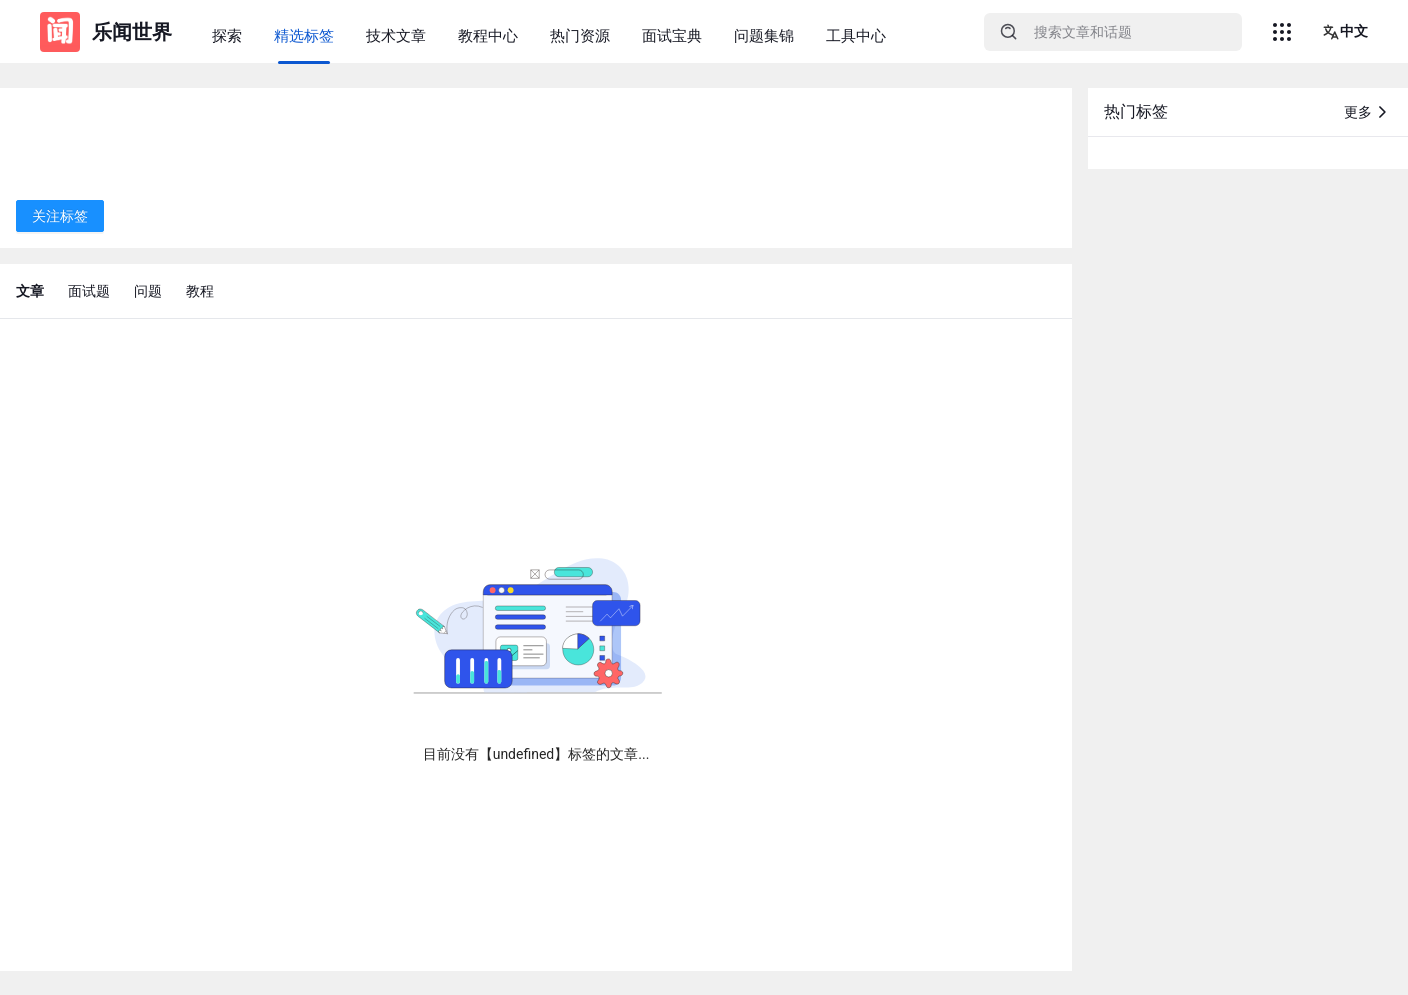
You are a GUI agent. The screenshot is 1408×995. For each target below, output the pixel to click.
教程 (200, 291)
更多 (1368, 112)
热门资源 (580, 36)
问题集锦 (764, 36)
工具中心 (856, 36)
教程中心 (488, 36)
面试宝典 (672, 36)
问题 (148, 291)
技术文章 (396, 36)
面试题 (89, 291)
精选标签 (304, 36)
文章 (30, 291)
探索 (227, 36)
